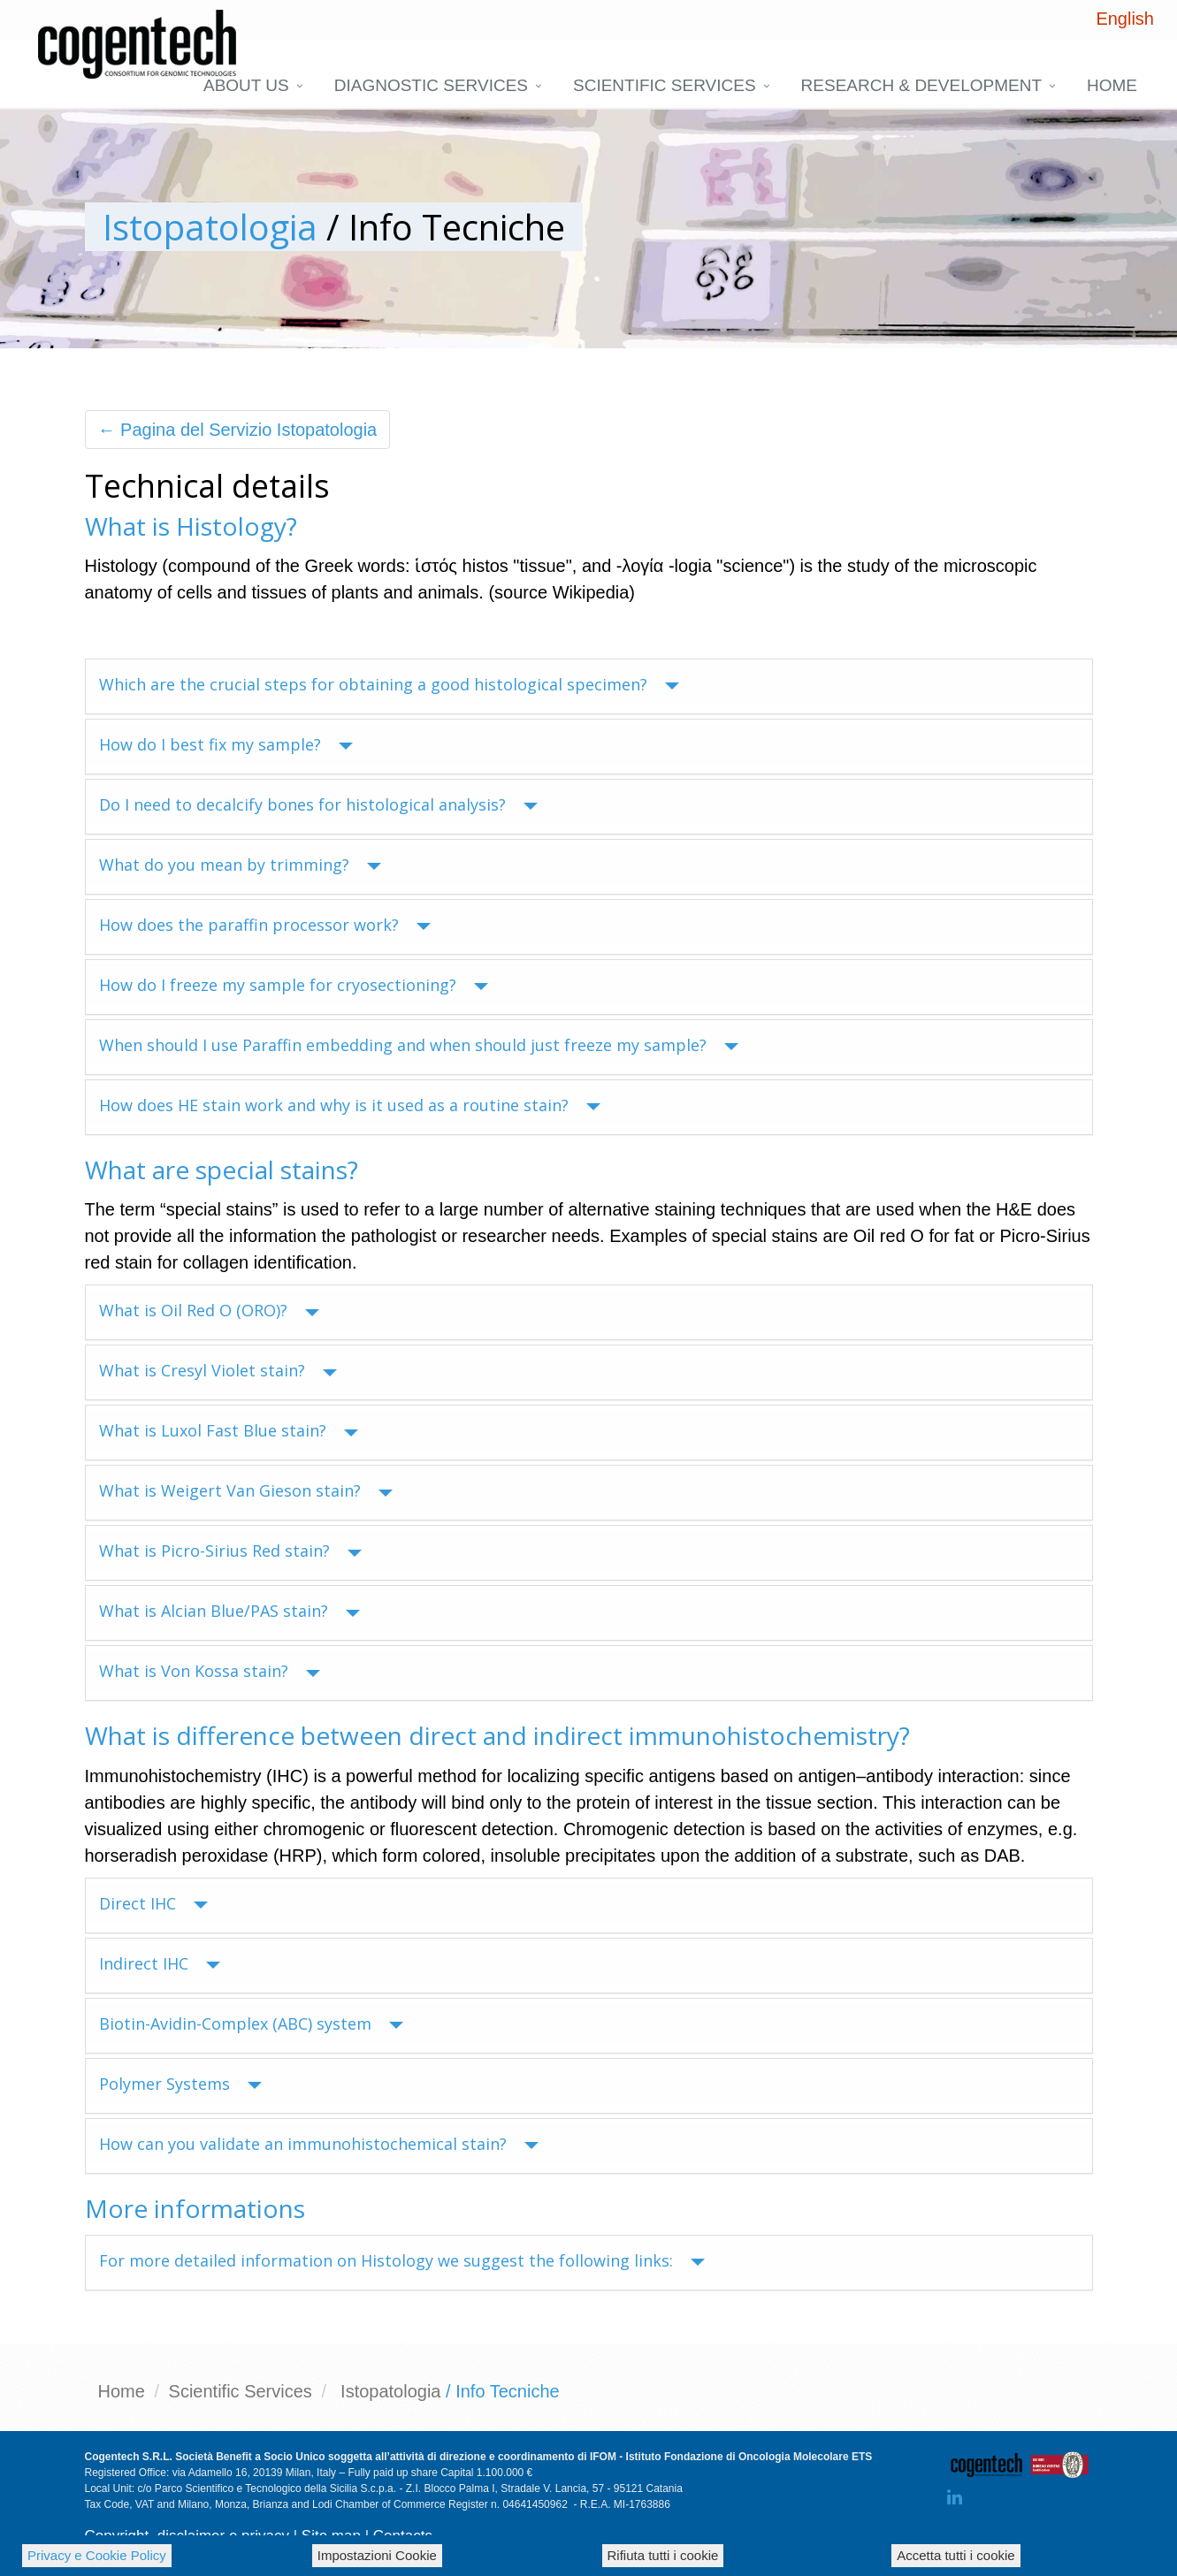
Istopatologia (210, 226)
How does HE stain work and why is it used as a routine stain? (349, 1105)
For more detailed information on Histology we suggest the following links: (402, 2260)
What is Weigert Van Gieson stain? (246, 1490)
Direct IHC (153, 1903)
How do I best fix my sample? (226, 744)
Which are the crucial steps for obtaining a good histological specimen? (389, 684)
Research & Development (921, 85)
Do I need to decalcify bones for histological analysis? (318, 804)
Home (1112, 85)
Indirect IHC (159, 1963)
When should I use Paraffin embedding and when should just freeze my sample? (418, 1045)
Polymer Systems (180, 2083)
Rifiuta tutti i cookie (663, 2555)
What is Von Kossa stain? (209, 1670)
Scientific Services (664, 85)
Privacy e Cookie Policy (96, 2555)
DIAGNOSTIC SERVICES (431, 85)
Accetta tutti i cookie (955, 2555)
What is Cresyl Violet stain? (218, 1370)
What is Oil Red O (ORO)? (209, 1310)
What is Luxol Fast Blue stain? (228, 1430)
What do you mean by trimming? (240, 864)
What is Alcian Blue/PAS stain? (229, 1610)
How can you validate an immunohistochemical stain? (319, 2143)
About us (246, 85)
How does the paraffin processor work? (265, 924)
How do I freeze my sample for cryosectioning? (293, 984)
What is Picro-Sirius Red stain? (230, 1550)
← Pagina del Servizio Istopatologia (238, 429)
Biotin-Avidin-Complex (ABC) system (251, 2023)
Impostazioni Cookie (377, 2555)
